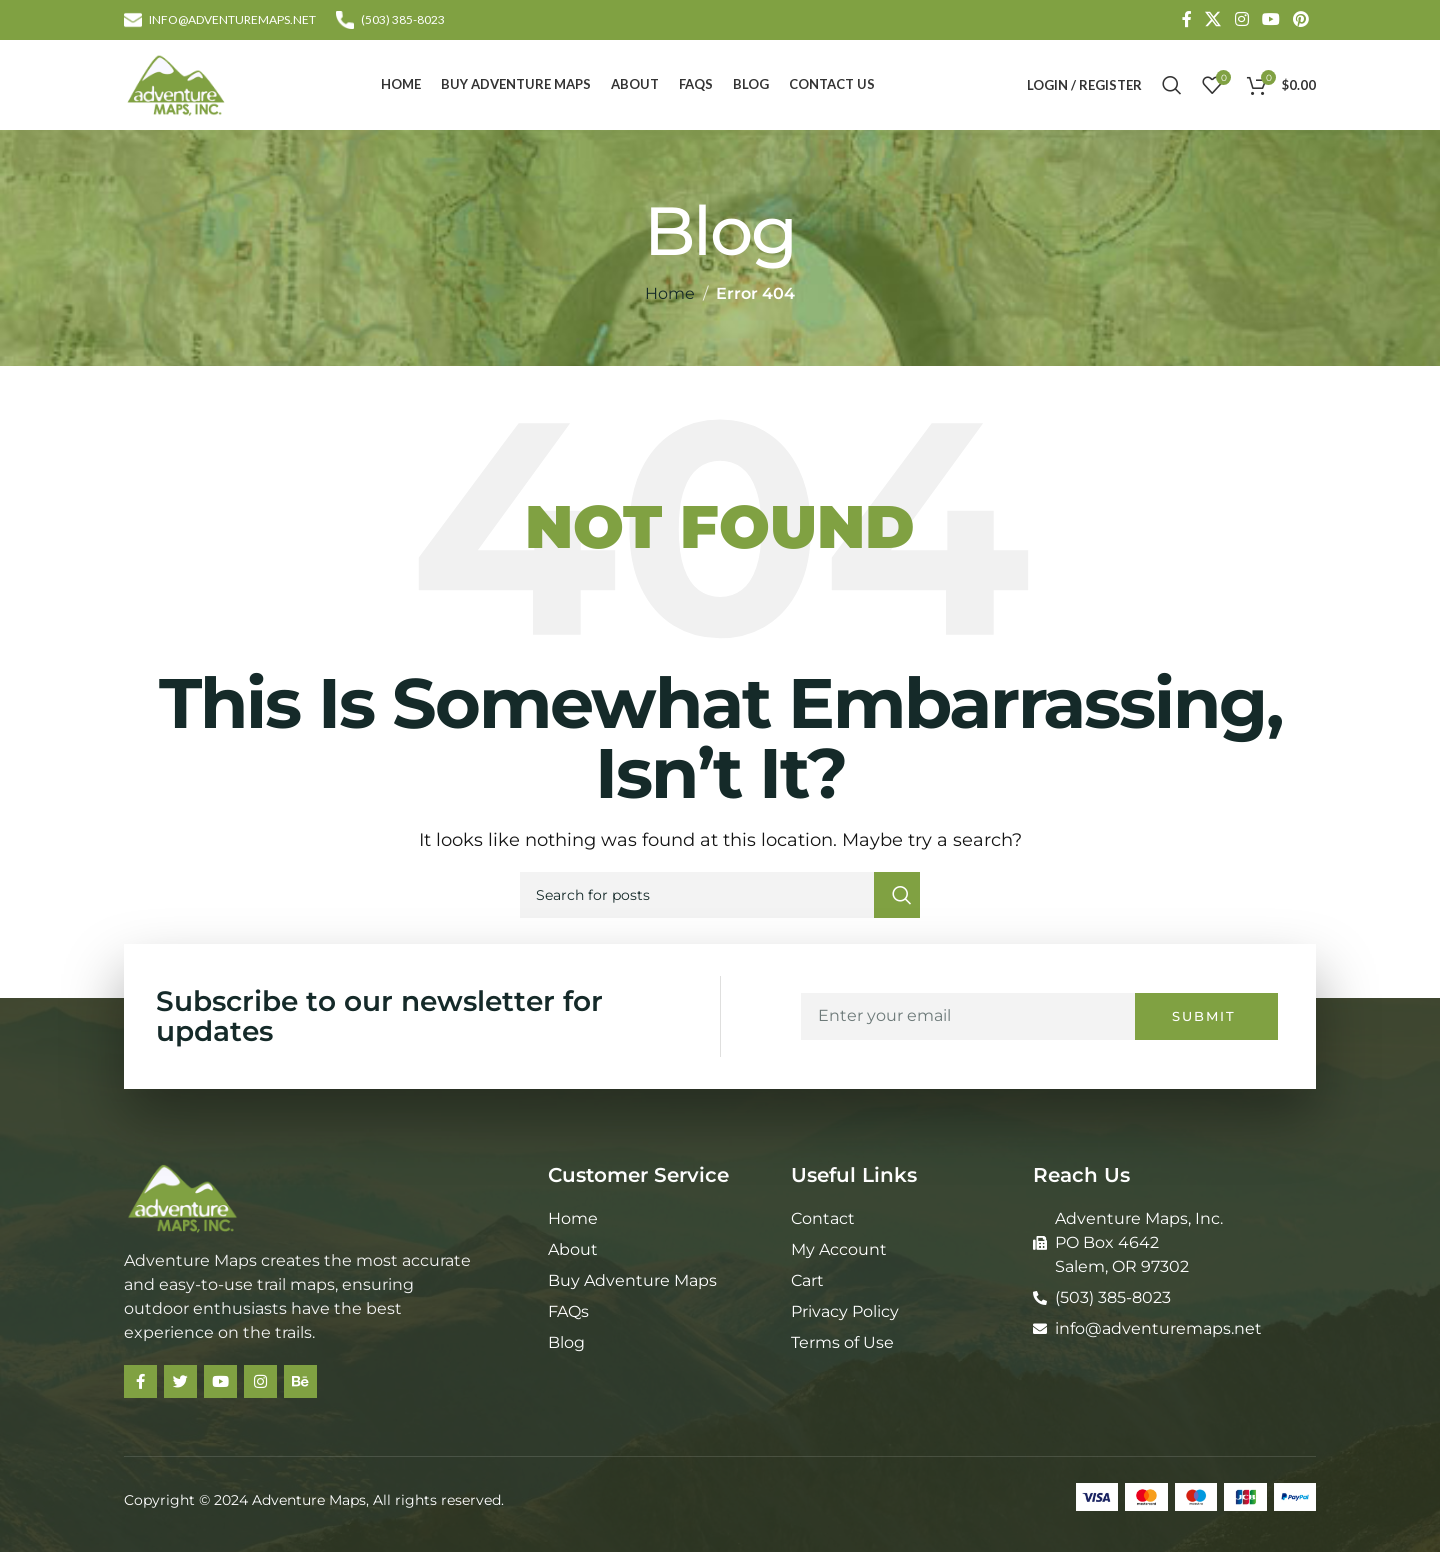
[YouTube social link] (1270, 19)
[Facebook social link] (1186, 19)
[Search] (1172, 85)
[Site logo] (176, 83)
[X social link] (1213, 19)
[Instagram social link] (1241, 19)
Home (670, 293)
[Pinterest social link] (1301, 19)
